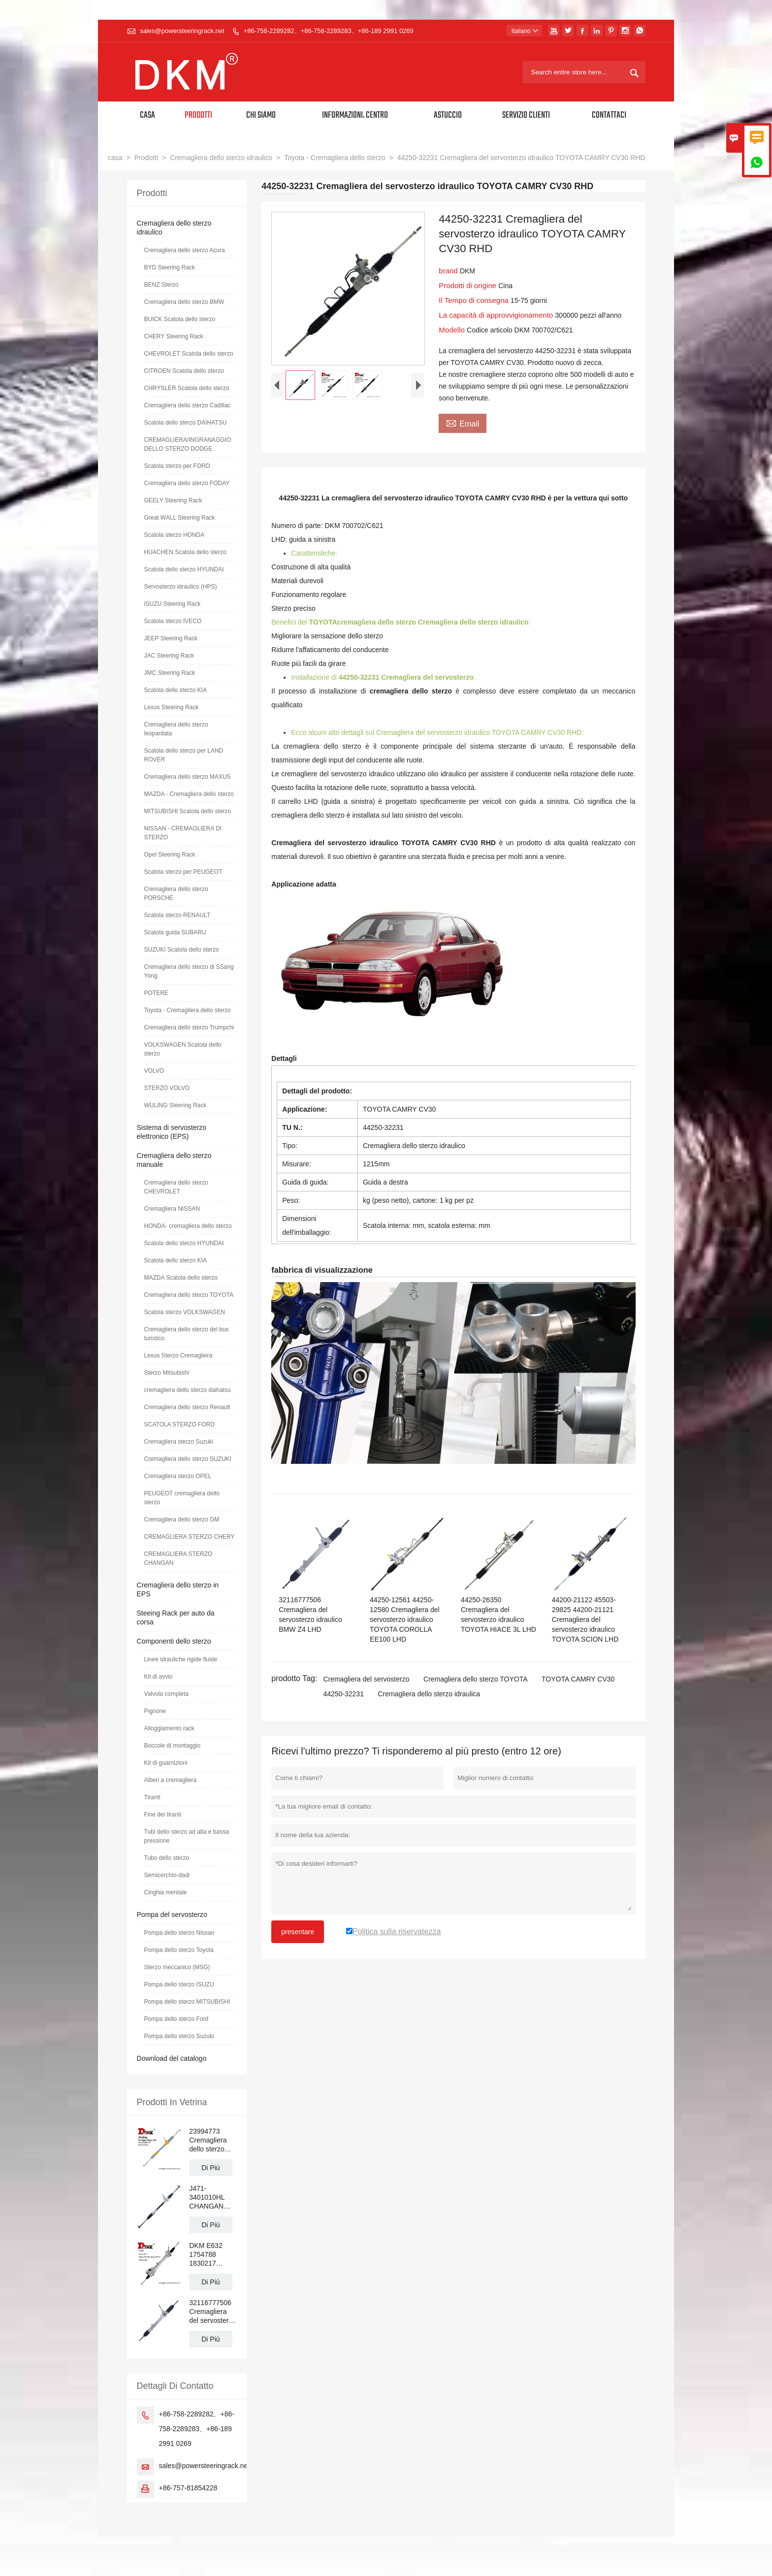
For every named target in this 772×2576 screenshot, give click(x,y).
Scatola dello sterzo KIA (175, 690)
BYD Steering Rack (169, 267)
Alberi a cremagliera (170, 1780)
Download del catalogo (172, 2058)
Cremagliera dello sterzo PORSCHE (176, 893)
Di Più (210, 2168)
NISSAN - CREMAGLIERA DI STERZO (183, 833)
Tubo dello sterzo (167, 1857)
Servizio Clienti (526, 115)
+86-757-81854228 (188, 2488)
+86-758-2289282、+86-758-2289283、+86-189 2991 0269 (329, 30)
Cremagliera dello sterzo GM (182, 1519)
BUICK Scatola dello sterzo (180, 319)
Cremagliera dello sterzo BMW (184, 301)
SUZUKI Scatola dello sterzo (181, 949)
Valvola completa (166, 1693)
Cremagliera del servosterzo (366, 1679)
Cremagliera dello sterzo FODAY (187, 483)
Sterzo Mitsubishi (166, 1372)
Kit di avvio (158, 1676)
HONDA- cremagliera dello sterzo (188, 1225)
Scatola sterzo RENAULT (177, 915)
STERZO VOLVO (167, 1088)
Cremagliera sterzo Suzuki (179, 1441)
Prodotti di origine (468, 285)
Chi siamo (261, 115)
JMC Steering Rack (169, 672)
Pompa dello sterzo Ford (176, 2018)
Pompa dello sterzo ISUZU (179, 1984)
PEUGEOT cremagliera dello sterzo (182, 1498)
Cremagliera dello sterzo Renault (187, 1407)
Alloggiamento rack (169, 1728)
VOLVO (154, 1070)
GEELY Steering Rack (173, 500)
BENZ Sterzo (161, 284)
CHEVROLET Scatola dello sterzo (188, 353)
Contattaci (609, 115)
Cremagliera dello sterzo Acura (184, 250)
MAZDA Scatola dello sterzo (181, 1277)
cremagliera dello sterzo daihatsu (187, 1390)
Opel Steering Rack (169, 854)
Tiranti (152, 1797)
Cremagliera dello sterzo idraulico (221, 158)
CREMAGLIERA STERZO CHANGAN (178, 1558)
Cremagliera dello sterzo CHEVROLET (176, 1187)
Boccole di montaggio (172, 1745)
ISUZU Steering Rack (172, 603)
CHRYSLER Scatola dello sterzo (186, 388)
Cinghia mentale (165, 1892)
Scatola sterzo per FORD (177, 465)
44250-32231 (343, 1694)
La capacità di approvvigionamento (497, 315)
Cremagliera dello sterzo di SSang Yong (189, 971)
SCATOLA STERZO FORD (179, 1424)
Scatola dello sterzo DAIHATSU (185, 422)
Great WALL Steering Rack (179, 517)
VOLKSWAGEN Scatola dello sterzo (183, 1049)
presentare (297, 1932)
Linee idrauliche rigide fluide (181, 1659)
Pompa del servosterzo (172, 1914)
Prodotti (198, 115)
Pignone (155, 1711)
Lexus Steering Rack (171, 707)
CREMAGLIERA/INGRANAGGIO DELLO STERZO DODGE (187, 444)
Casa (147, 115)
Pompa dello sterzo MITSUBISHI (187, 2001)
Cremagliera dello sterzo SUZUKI (187, 1458)
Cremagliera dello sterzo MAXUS (187, 776)
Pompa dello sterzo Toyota (179, 1950)
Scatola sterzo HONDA (174, 534)
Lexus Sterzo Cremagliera (178, 1355)
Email (462, 422)
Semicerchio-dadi (167, 1875)
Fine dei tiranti (162, 1814)
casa (115, 158)
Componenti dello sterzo (174, 1641)
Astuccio (448, 115)
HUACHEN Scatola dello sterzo (185, 552)
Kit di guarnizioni (166, 1762)
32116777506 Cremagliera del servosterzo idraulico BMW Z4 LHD (212, 2312)
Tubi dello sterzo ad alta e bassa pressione (186, 1836)
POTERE (156, 993)
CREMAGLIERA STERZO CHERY (189, 1536)
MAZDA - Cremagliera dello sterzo (189, 794)
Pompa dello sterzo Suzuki (179, 2036)
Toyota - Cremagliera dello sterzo (334, 158)
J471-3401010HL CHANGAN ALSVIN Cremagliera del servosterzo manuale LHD (212, 2197)
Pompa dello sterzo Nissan (179, 1932)
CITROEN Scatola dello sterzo (184, 370)
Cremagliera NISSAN (172, 1208)
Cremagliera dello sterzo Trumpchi (189, 1027)
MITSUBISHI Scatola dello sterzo (187, 811)
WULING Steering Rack (175, 1105)
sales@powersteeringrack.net (182, 30)
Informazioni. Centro (355, 115)
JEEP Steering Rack (171, 638)
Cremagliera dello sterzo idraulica (429, 1694)
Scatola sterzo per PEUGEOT (183, 871)
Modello (453, 330)
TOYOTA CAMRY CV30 (578, 1679)
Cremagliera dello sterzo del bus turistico (186, 1334)
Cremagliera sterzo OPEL (178, 1476)
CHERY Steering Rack (173, 336)
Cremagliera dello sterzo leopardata (176, 729)
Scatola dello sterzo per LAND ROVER (184, 755)
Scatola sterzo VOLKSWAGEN (184, 1312)
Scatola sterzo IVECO (173, 621)
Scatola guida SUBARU (175, 932)
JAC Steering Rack (169, 655)
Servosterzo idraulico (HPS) (180, 586)
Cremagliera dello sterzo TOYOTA (475, 1679)
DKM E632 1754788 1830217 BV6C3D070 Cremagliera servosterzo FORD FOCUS (212, 2255)
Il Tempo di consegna (475, 300)
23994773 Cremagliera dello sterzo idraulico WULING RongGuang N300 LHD (207, 2140)
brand (449, 270)
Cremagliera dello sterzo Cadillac (187, 405)
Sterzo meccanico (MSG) (177, 1967)
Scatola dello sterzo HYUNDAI (184, 569)
